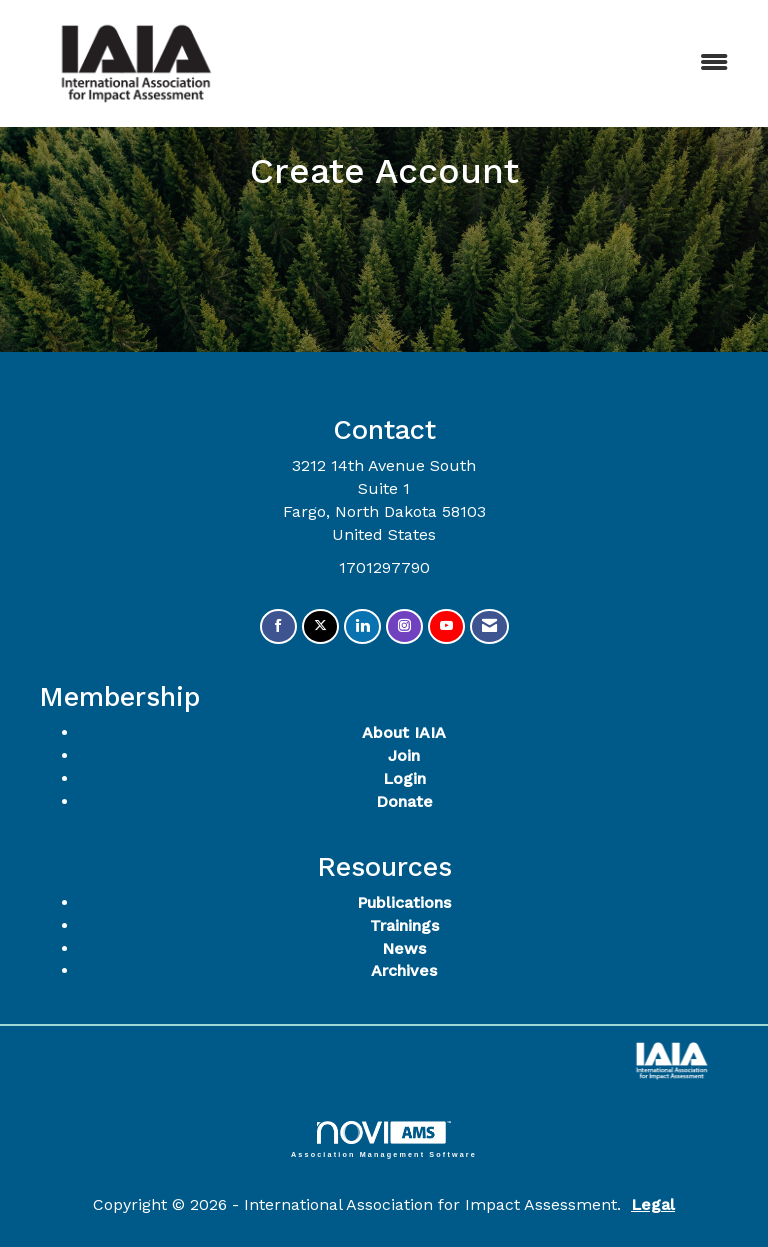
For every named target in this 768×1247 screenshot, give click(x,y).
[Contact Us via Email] (489, 626)
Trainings (404, 925)
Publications (404, 902)
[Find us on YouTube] (446, 626)
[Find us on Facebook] (278, 626)
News (404, 948)
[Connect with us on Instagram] (404, 626)
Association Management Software (384, 1139)
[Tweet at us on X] (320, 626)
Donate (404, 801)
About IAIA (404, 732)
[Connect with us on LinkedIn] (362, 626)
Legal (653, 1204)
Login (404, 778)
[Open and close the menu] (503, 63)
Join (404, 755)
